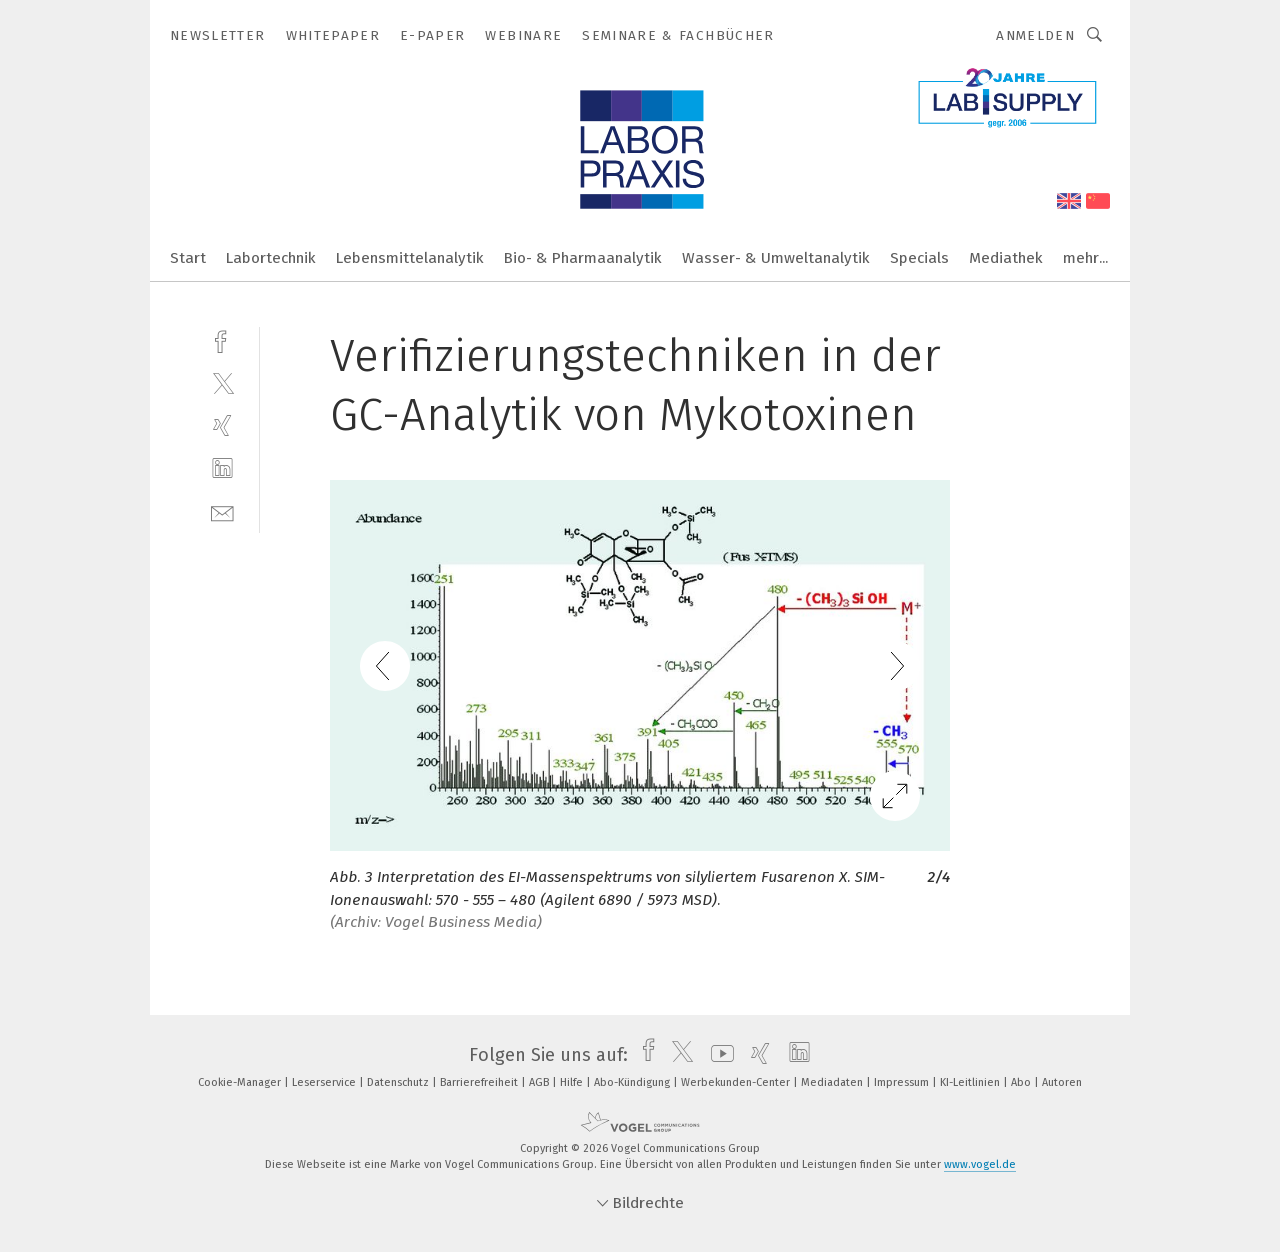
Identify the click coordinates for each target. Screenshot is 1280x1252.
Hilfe (573, 1082)
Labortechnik (271, 258)
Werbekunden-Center (737, 1082)
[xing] (222, 425)
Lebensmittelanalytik (410, 258)
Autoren (1062, 1082)
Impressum (903, 1082)
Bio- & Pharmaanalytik (583, 258)
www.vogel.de (980, 1164)
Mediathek (1006, 258)
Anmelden (1035, 35)
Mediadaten (833, 1082)
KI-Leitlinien (971, 1082)
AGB (540, 1082)
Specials (919, 258)
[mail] (222, 511)
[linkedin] (222, 468)
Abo (1022, 1082)
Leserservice (325, 1082)
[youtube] (717, 1055)
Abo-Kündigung (633, 1082)
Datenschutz (399, 1082)
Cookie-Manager (241, 1082)
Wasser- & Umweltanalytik (776, 258)
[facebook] (222, 339)
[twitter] (222, 382)
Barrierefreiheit (480, 1082)
